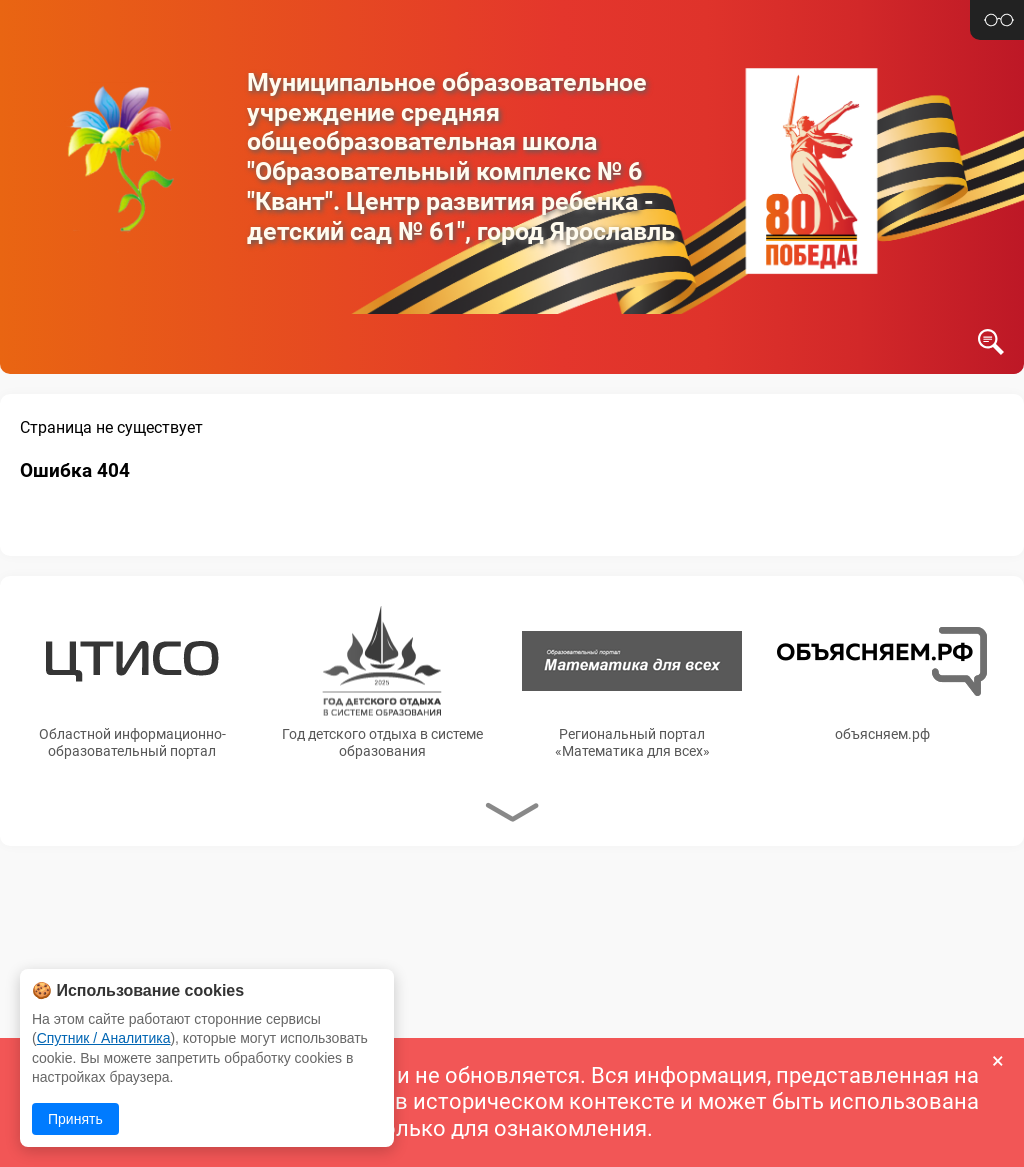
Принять (75, 1119)
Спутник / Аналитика (104, 1038)
